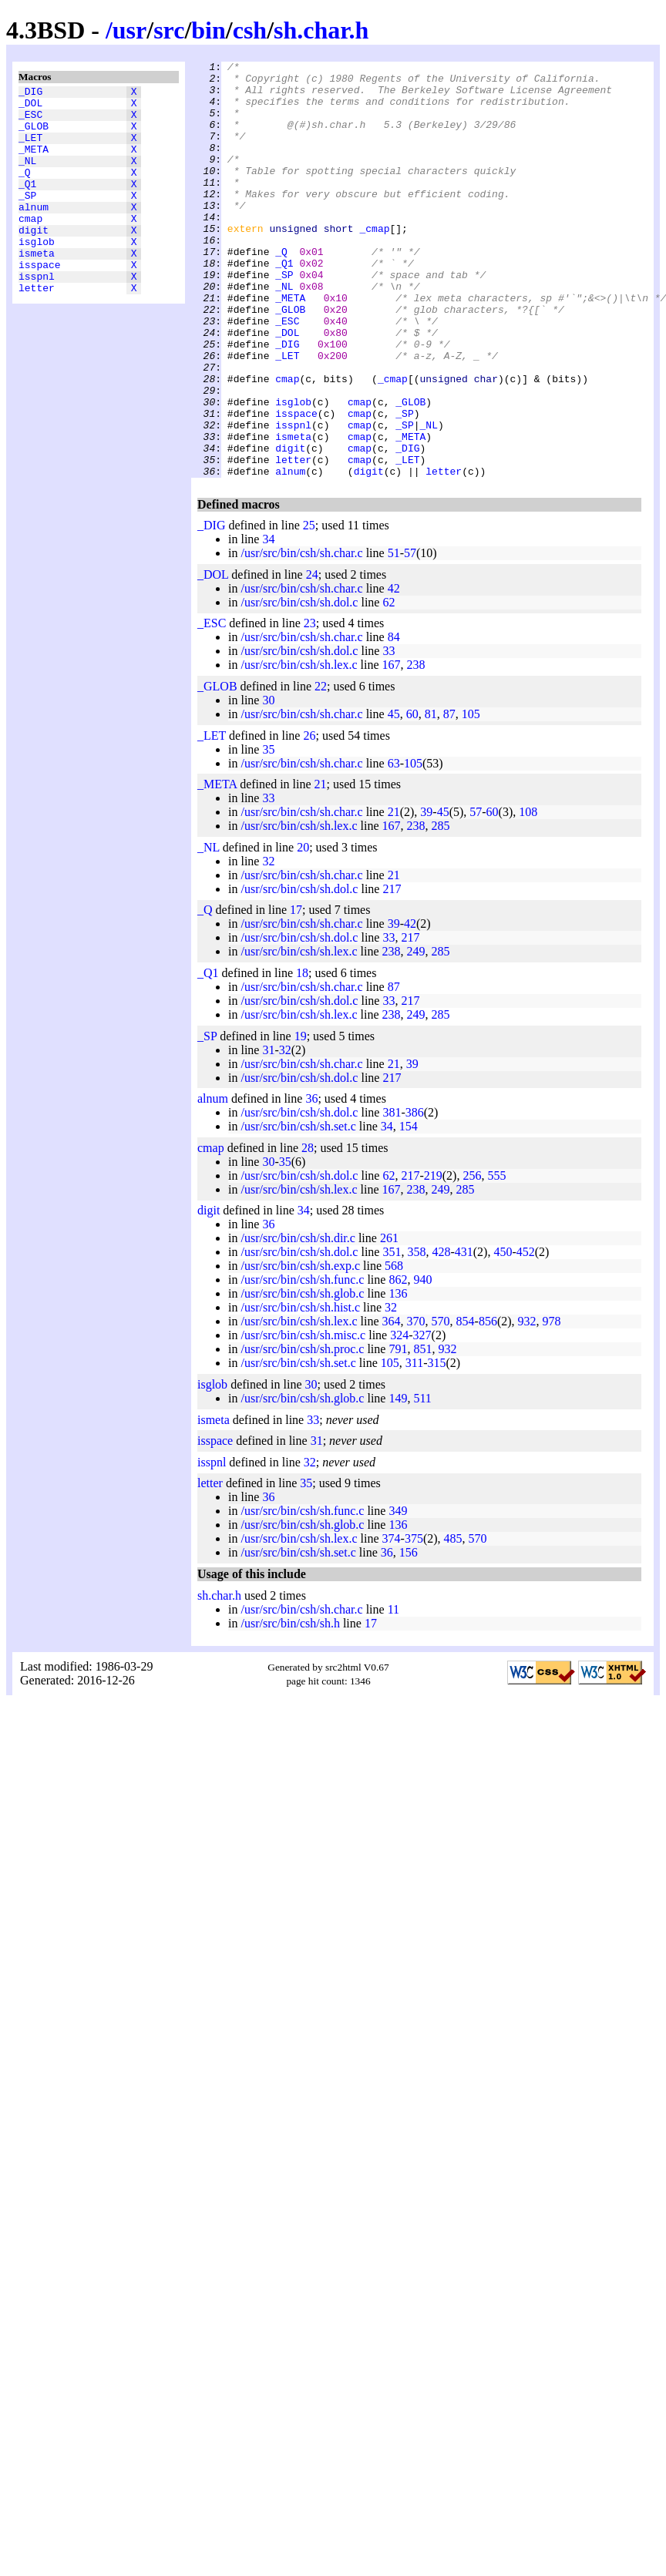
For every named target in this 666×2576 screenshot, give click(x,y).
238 (416, 747)
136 (397, 1376)
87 (449, 797)
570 (441, 1404)
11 (393, 1692)
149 (397, 1481)
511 (422, 1481)
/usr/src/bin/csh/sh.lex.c (298, 747)
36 (311, 1181)
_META (33, 163)
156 (408, 1635)
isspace (39, 301)
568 (394, 1348)
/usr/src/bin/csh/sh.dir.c (297, 1321)
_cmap (374, 263)
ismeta (36, 287)
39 (426, 895)
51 (394, 636)
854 (465, 1404)
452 (525, 1335)
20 (303, 930)
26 (309, 818)
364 (391, 1404)
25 (309, 608)
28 (307, 1231)
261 (389, 1321)
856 (488, 1404)
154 (408, 1209)
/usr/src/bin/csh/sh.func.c (302, 1362)
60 (412, 797)
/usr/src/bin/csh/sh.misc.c (302, 1418)
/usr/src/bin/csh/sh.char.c (301, 636)
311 (414, 1446)
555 (496, 1258)
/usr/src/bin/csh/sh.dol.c (299, 685)
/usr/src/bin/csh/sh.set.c (297, 1209)
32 (268, 944)
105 (471, 797)
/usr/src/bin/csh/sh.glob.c (302, 1376)
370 (416, 1404)
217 (391, 972)
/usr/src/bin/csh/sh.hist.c (300, 1390)
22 (320, 769)
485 (453, 1621)
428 (441, 1335)
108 (528, 895)
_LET (30, 149)
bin (208, 30)
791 (397, 1432)
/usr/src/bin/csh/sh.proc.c (302, 1432)
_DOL (30, 107)
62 (388, 685)
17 (296, 992)
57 (410, 636)
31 (268, 1133)
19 (300, 1119)
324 (399, 1418)
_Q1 (27, 204)
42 (394, 671)
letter (36, 329)
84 (394, 720)
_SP (27, 218)
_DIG (30, 93)
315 (437, 1446)
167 (391, 747)
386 (414, 1195)
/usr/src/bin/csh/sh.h (289, 1706)
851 (422, 1432)
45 (394, 797)
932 (527, 1404)
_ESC (30, 121)
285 (441, 908)
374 (391, 1621)
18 (302, 1056)
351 (391, 1335)
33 (388, 734)
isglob (36, 273)
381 (391, 1195)
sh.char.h (321, 30)
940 (422, 1362)
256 (471, 1258)
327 (422, 1418)
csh (250, 30)
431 (464, 1335)
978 (552, 1404)
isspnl (36, 315)
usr (129, 30)
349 (397, 1593)
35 (268, 832)
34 (268, 622)
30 (268, 783)
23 (310, 706)
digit (33, 260)
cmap (30, 246)
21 (320, 867)
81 (431, 797)
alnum (33, 232)
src (168, 30)
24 (312, 657)
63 (394, 846)
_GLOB (33, 135)
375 (414, 1621)
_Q (24, 190)
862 (397, 1362)
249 (416, 1034)
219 (433, 1258)
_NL (27, 176)
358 (416, 1335)
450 (502, 1335)
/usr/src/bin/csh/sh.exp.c (300, 1348)
